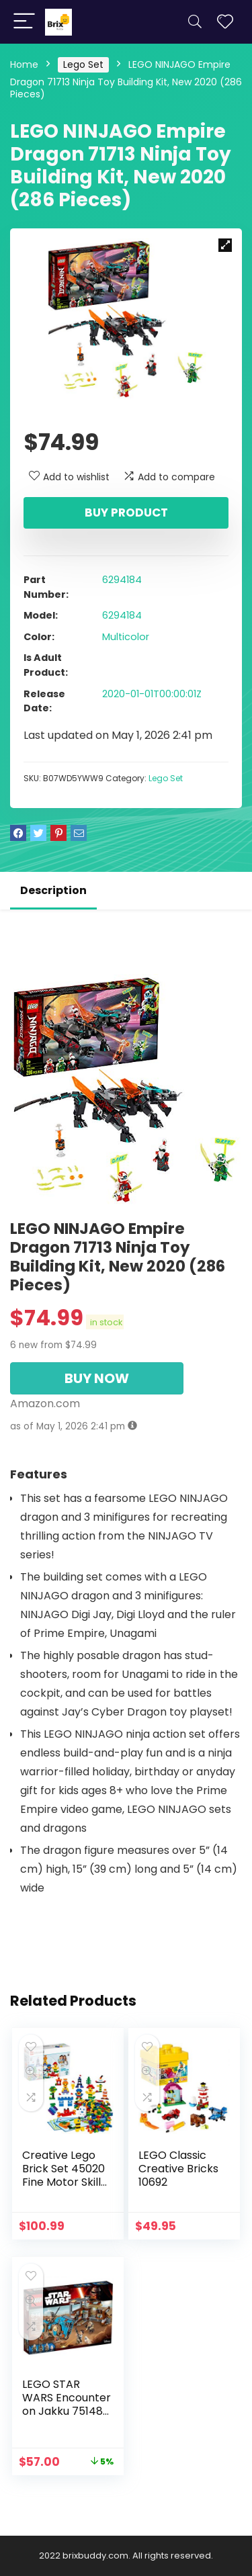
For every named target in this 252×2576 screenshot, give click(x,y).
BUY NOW (97, 1378)
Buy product (126, 512)
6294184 (122, 579)
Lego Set (83, 64)
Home (24, 64)
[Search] (195, 22)
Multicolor (125, 636)
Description (53, 890)
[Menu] (24, 22)
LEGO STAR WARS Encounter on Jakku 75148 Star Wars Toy (66, 2404)
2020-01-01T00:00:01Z (152, 694)
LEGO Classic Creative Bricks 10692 (178, 2168)
